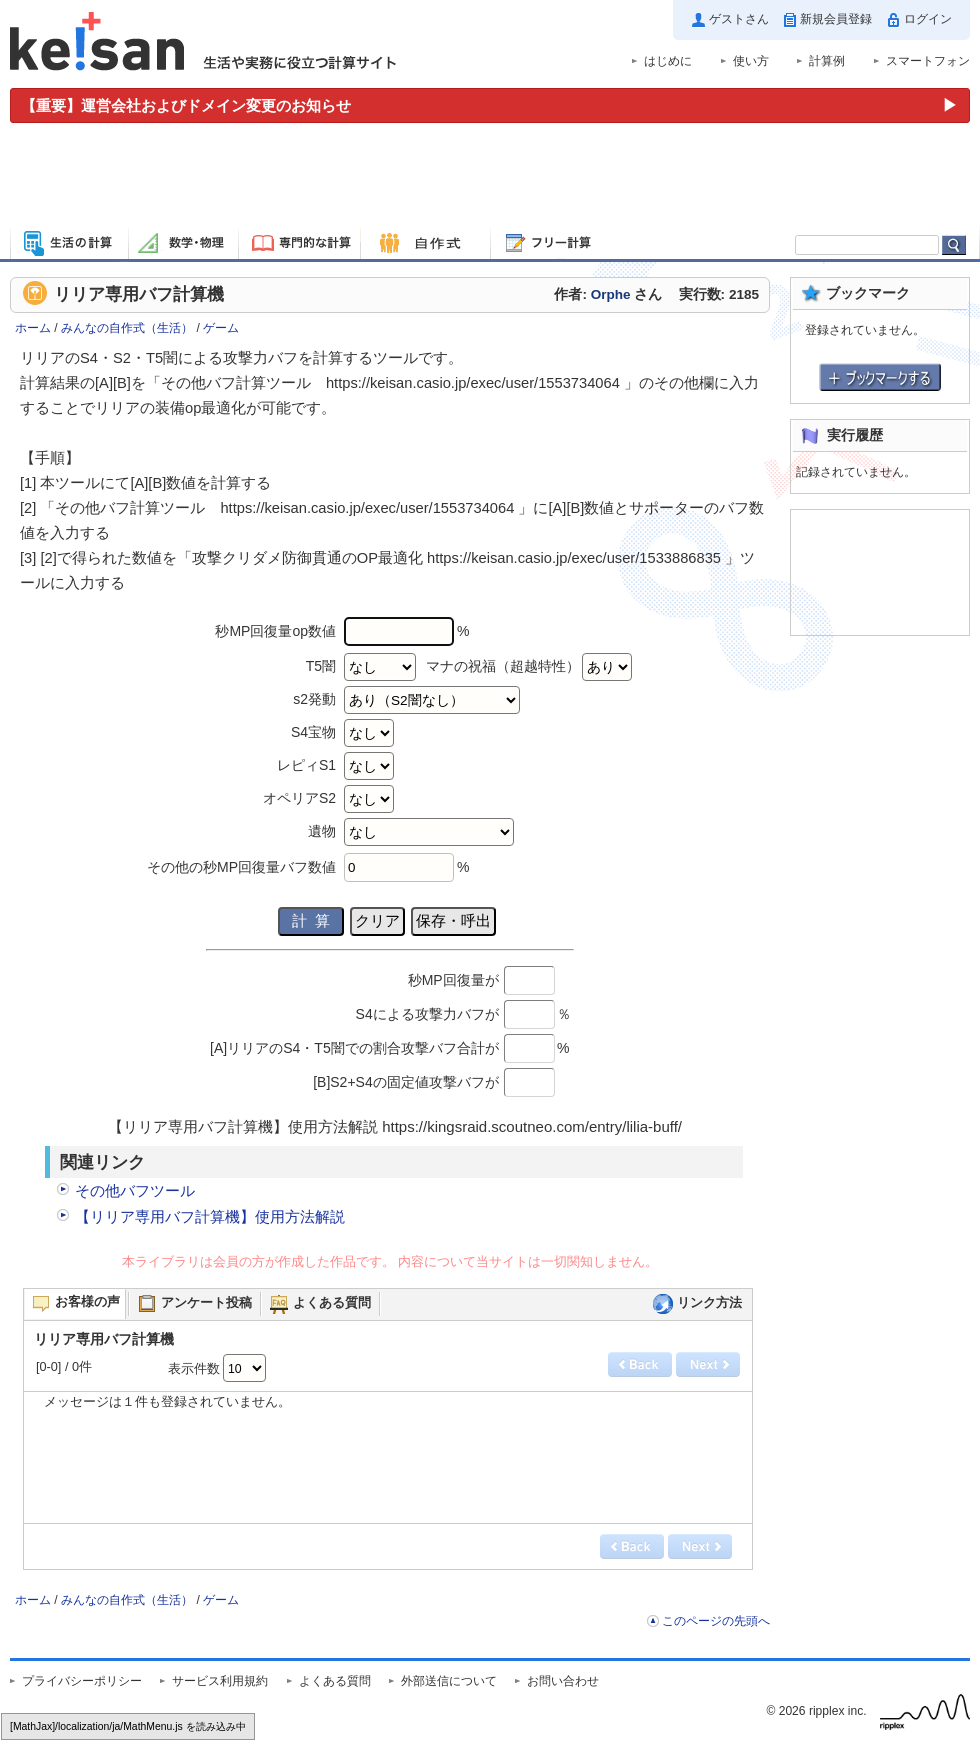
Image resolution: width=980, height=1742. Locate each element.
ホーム (33, 328)
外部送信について (449, 1681)
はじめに (668, 61)
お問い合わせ (563, 1681)
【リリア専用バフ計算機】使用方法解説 (210, 1216)
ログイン (928, 19)
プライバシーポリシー (82, 1681)
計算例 (827, 61)
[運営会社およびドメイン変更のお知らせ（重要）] (490, 105)
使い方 (751, 61)
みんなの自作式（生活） (127, 328)
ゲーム (221, 328)
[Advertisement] (490, 178)
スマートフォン (928, 61)
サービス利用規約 (220, 1681)
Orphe (611, 294)
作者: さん (608, 294)
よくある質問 (335, 1681)
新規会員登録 (836, 19)
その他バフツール (135, 1190)
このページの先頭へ (716, 1621)
